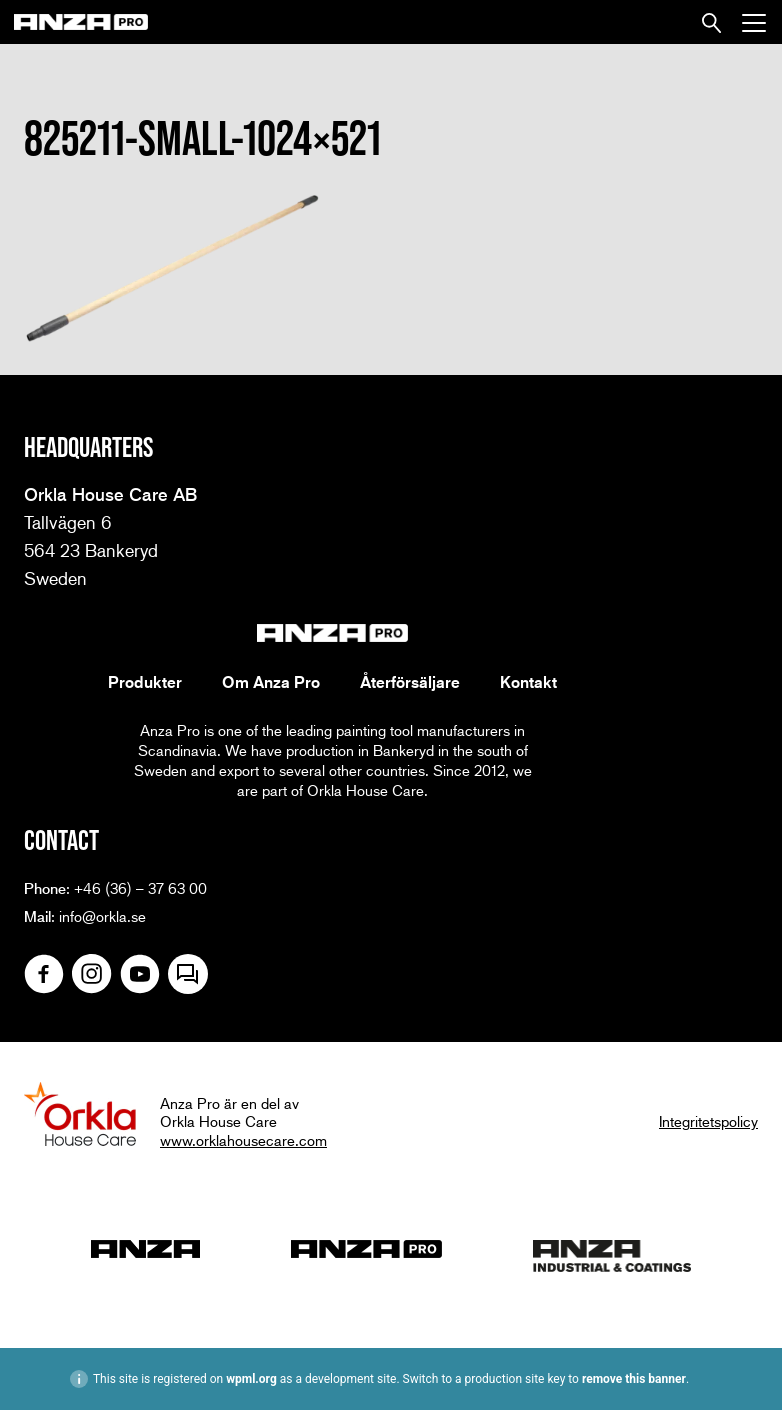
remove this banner (634, 1379)
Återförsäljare (410, 682)
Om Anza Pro (271, 682)
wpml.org (251, 1379)
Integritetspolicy (708, 1121)
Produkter (145, 682)
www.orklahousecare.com (243, 1140)
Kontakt (528, 682)
